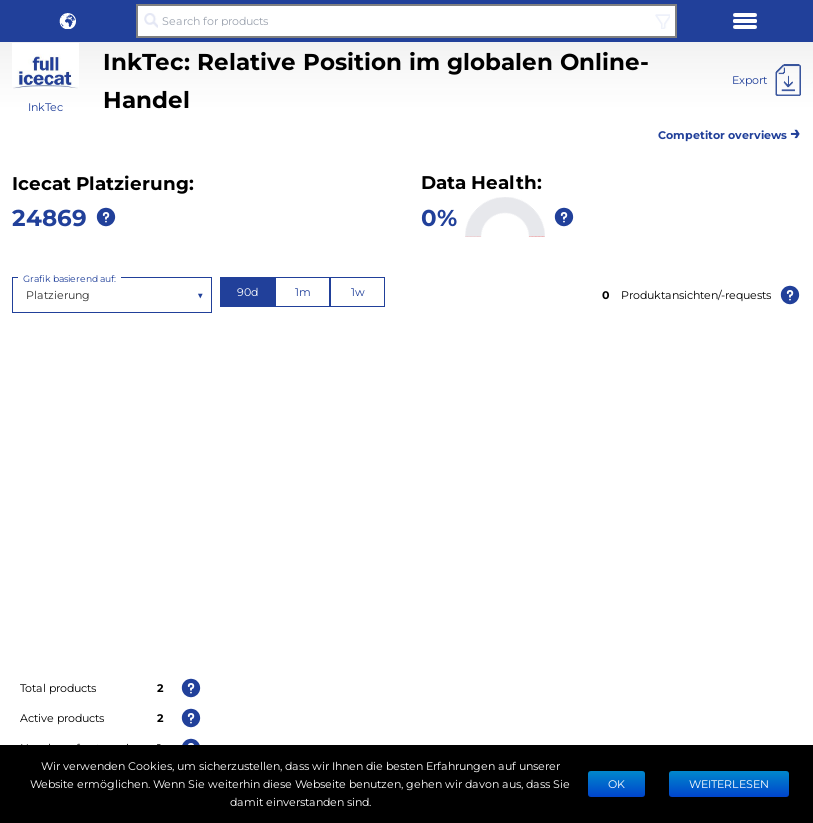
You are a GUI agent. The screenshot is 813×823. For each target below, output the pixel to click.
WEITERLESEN (729, 783)
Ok (616, 783)
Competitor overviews (729, 131)
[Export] (766, 80)
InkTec (45, 106)
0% (439, 216)
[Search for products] (406, 21)
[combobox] (27, 295)
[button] (68, 21)
